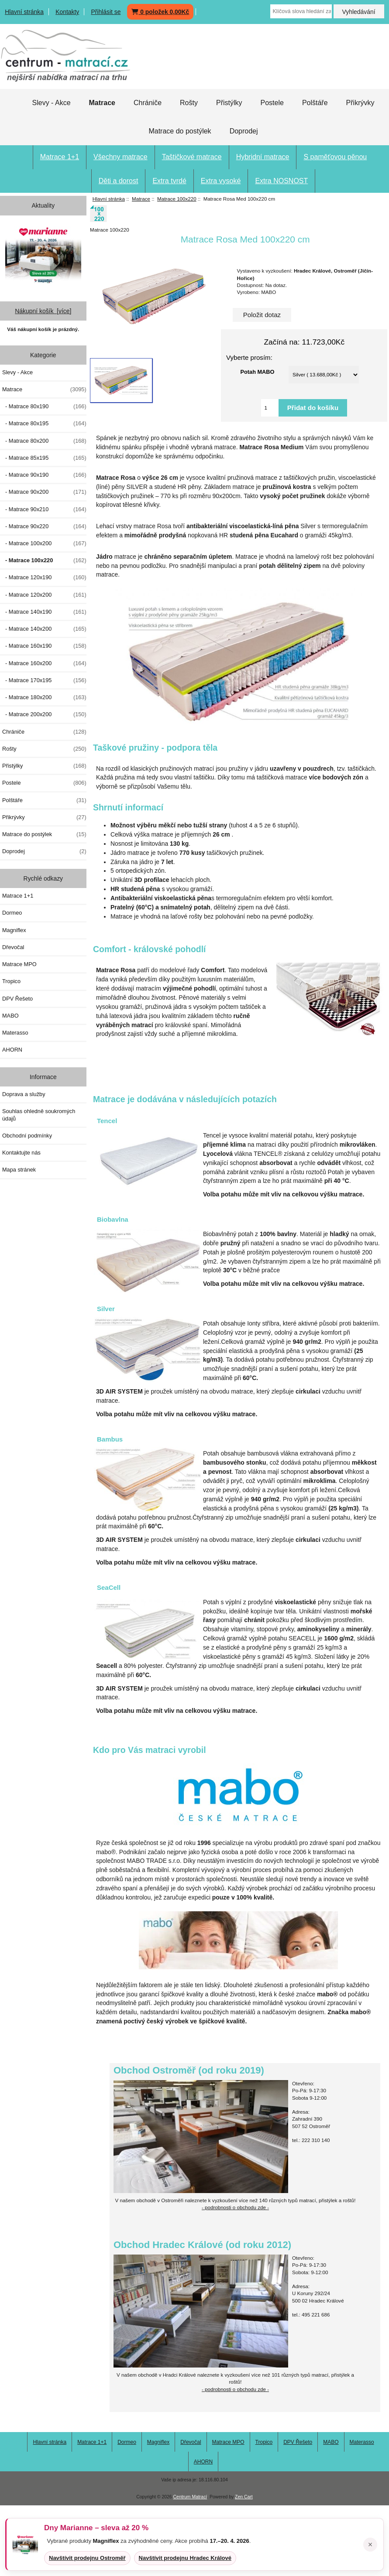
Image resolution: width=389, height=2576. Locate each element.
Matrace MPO (19, 964)
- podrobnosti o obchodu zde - (235, 2207)
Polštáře (315, 102)
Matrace (141, 199)
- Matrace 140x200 (44, 628)
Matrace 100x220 (176, 199)
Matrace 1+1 (59, 157)
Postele (272, 102)
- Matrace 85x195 (44, 457)
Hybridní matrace (262, 157)
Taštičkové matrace (192, 157)
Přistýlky (229, 102)
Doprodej (244, 131)
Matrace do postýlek (179, 131)
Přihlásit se (105, 11)
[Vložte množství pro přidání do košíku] (269, 408)
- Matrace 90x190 (44, 474)
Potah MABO (258, 371)
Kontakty (67, 11)
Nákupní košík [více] (43, 310)
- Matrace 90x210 (44, 509)
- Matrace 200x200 (44, 714)
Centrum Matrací (190, 2496)
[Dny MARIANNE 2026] (43, 254)
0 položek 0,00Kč (160, 11)
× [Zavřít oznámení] (370, 2544)
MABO (10, 1015)
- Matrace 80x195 (44, 423)
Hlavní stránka (24, 11)
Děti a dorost (118, 180)
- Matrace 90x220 (44, 526)
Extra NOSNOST (281, 180)
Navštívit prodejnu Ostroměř (87, 2558)
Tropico (11, 981)
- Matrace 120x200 (44, 594)
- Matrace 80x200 (44, 440)
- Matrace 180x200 (44, 697)
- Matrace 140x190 (44, 611)
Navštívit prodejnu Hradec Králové (185, 2558)
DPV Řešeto (17, 998)
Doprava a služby (23, 1094)
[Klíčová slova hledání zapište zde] (300, 11)
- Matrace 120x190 (44, 577)
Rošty (189, 102)
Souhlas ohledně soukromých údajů (38, 1114)
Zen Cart (244, 2496)
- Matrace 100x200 (44, 543)
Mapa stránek (19, 1169)
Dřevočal (13, 947)
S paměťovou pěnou (335, 157)
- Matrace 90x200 (44, 492)
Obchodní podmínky (27, 1135)
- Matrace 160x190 (44, 645)
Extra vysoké (221, 180)
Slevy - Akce (51, 102)
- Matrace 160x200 (44, 663)
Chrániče (148, 102)
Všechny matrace (120, 157)
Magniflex (14, 930)
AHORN (12, 1049)
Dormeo (12, 912)
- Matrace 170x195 (44, 680)
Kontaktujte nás (21, 1152)
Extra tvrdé (169, 180)
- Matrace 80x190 (44, 406)
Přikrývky (360, 102)
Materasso (15, 1032)
